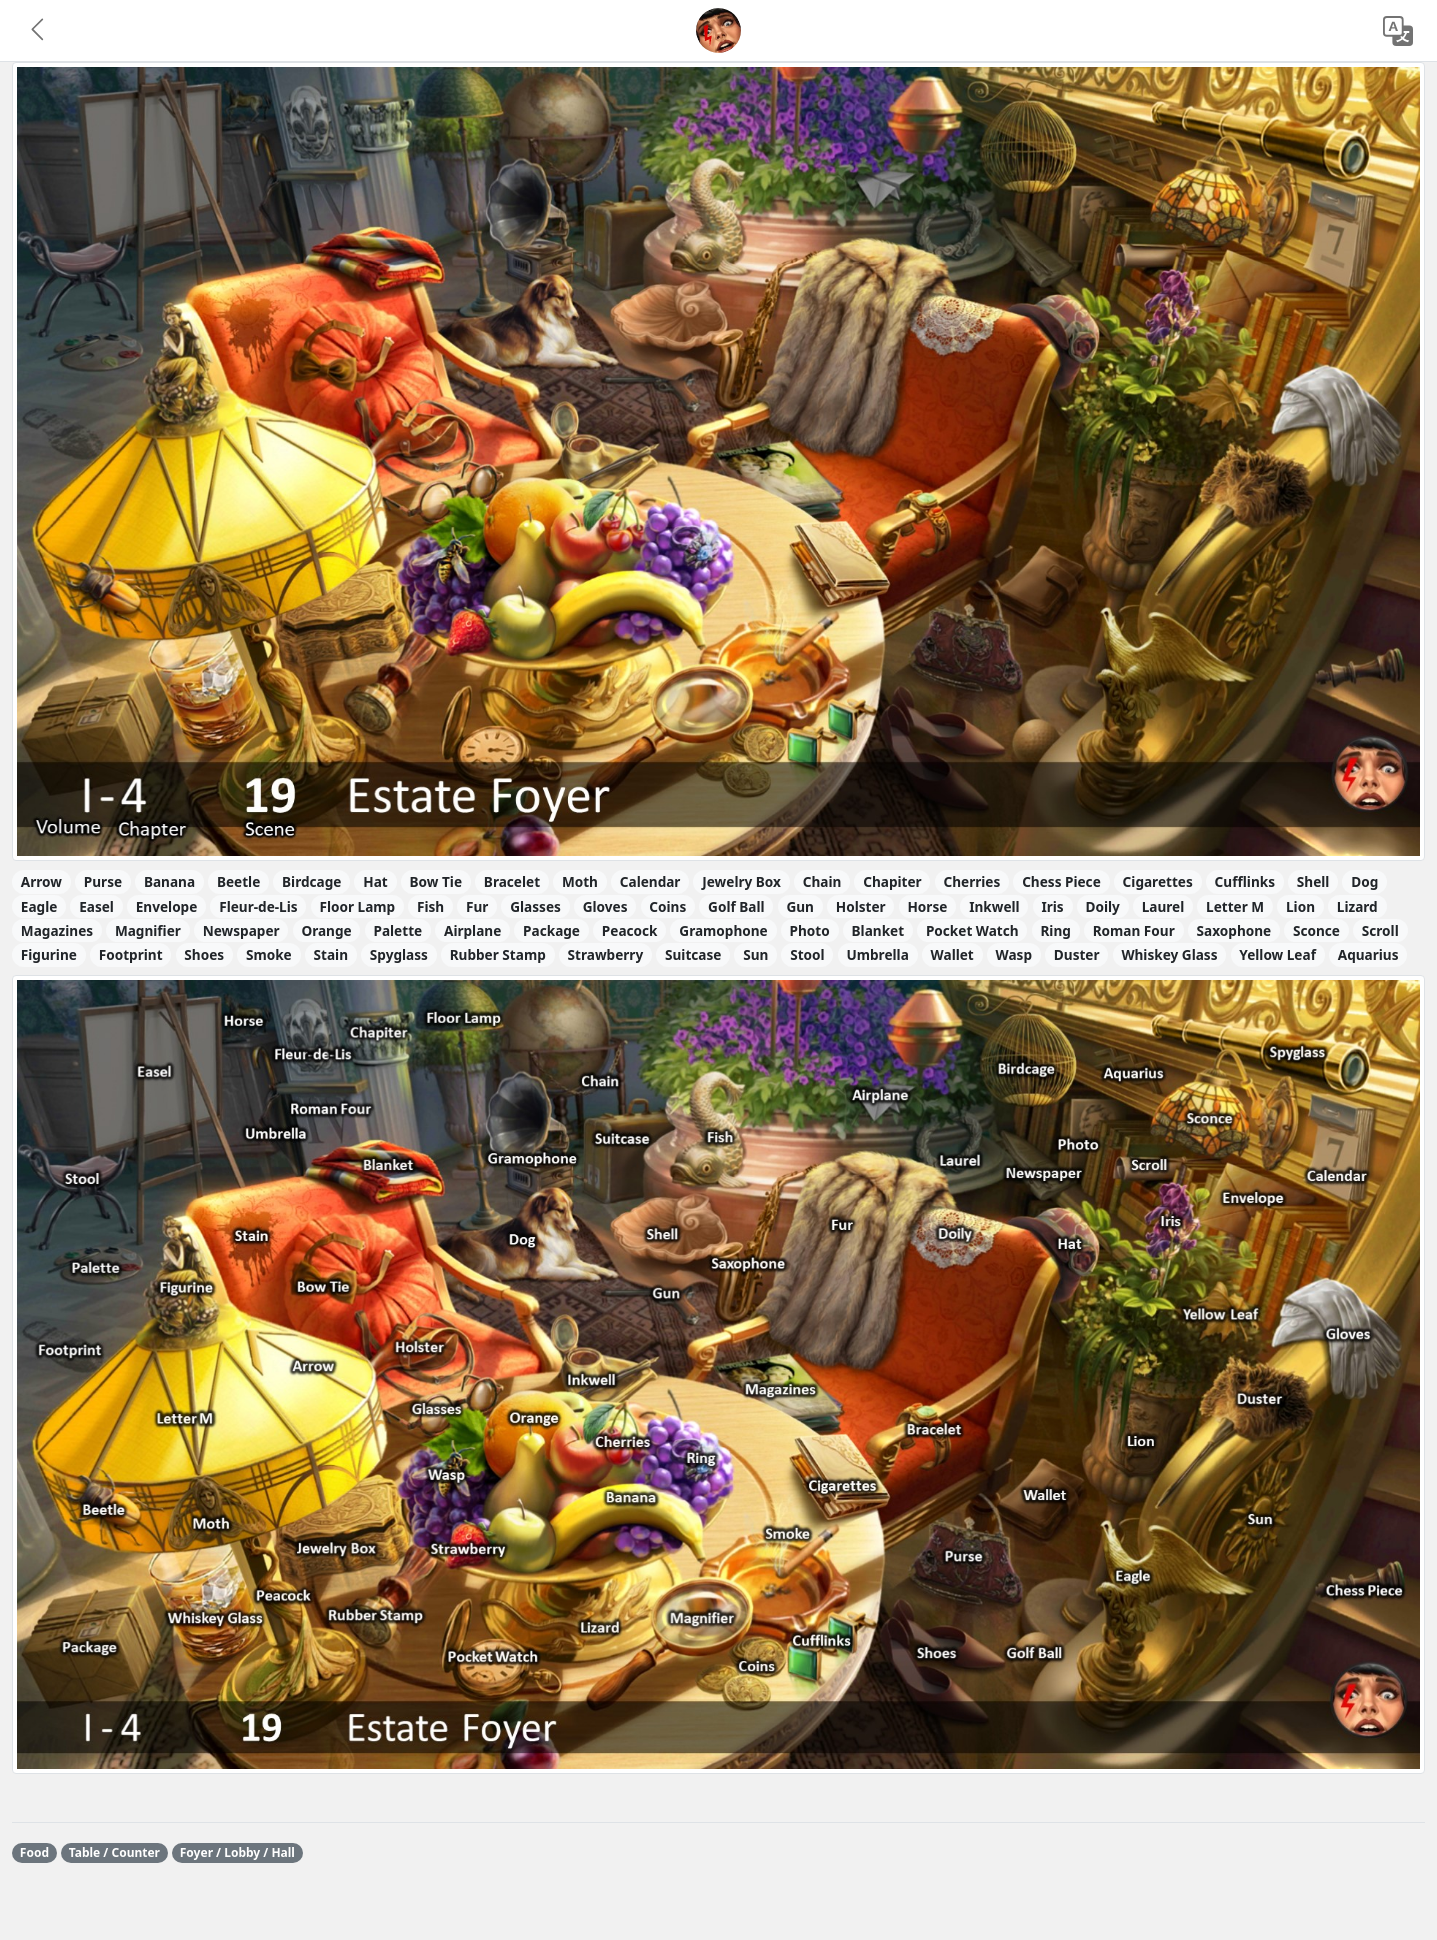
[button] (39, 31)
